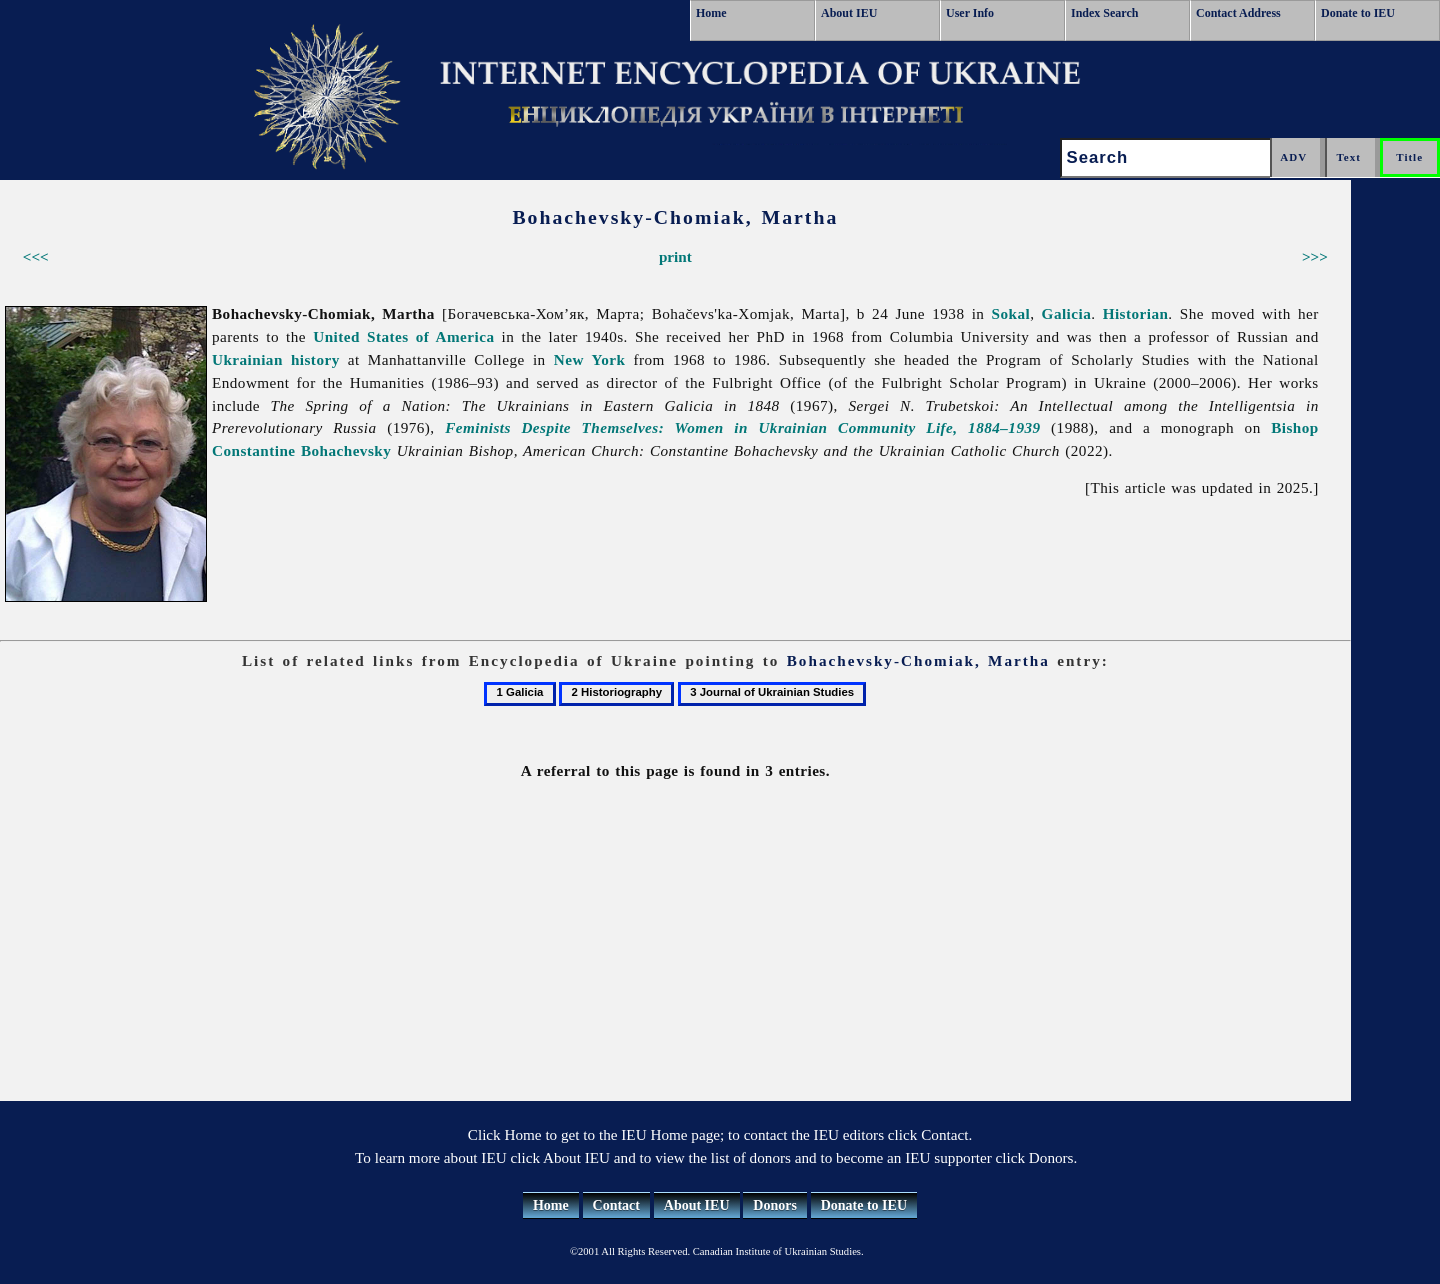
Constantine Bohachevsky (301, 450)
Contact (616, 1205)
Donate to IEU (1358, 13)
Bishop (1294, 427)
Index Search (1104, 13)
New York (590, 359)
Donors (775, 1205)
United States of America (403, 336)
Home (711, 13)
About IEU (849, 13)
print (675, 256)
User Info (970, 13)
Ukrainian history (276, 359)
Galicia (1067, 313)
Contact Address (1238, 13)
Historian (1136, 313)
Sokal (1011, 313)
